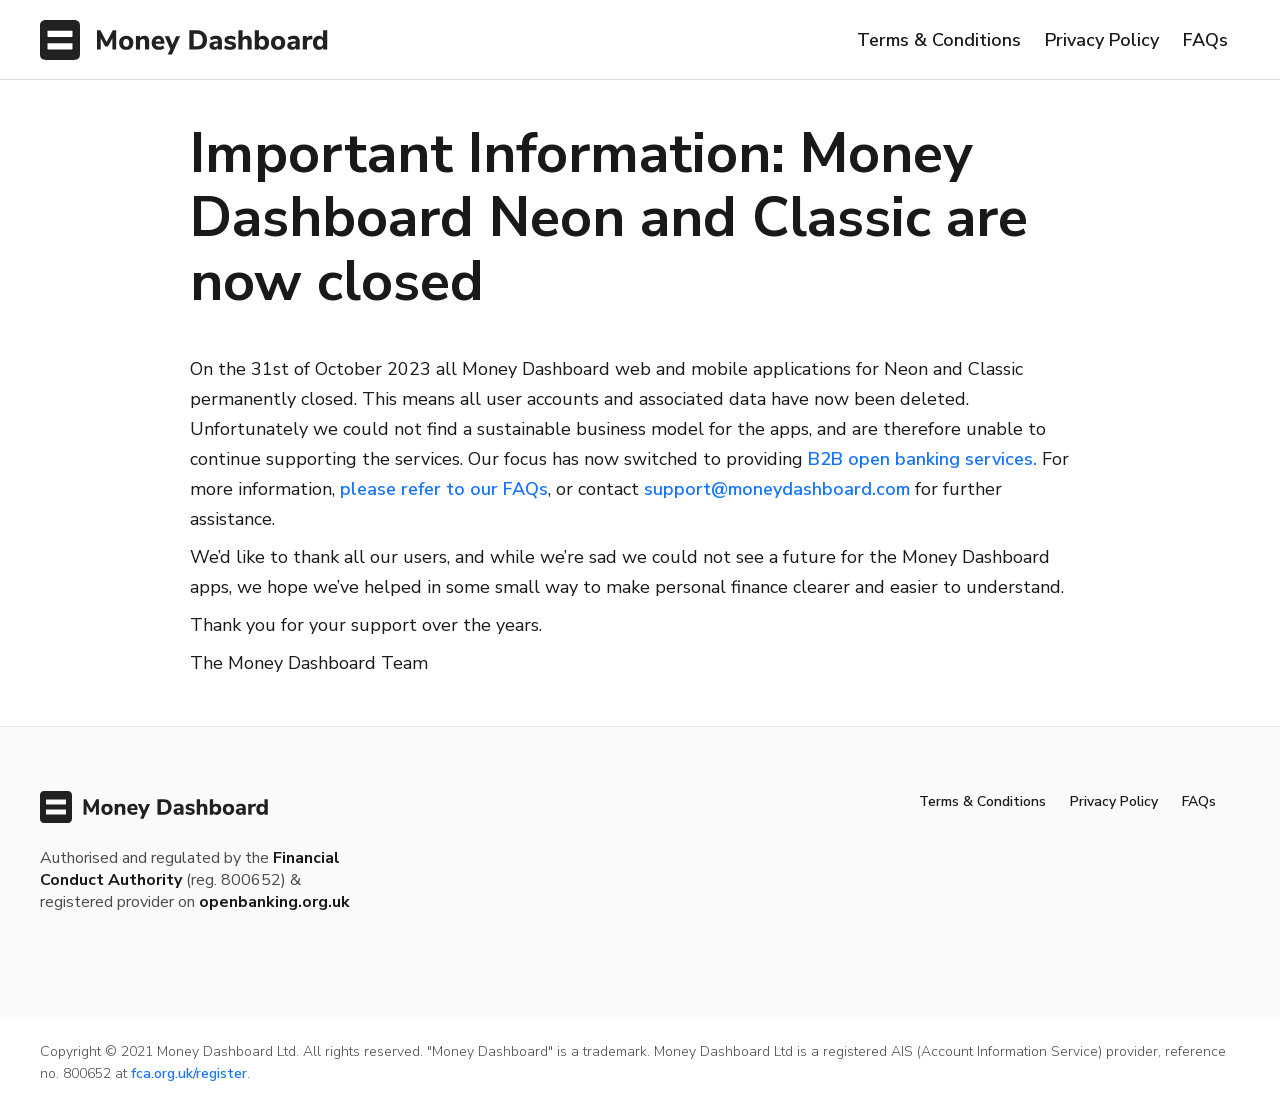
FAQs (1205, 40)
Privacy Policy (1102, 40)
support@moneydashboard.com (777, 489)
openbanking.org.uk (274, 902)
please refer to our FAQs (444, 489)
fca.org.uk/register (189, 1073)
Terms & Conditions (939, 40)
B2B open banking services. (922, 459)
